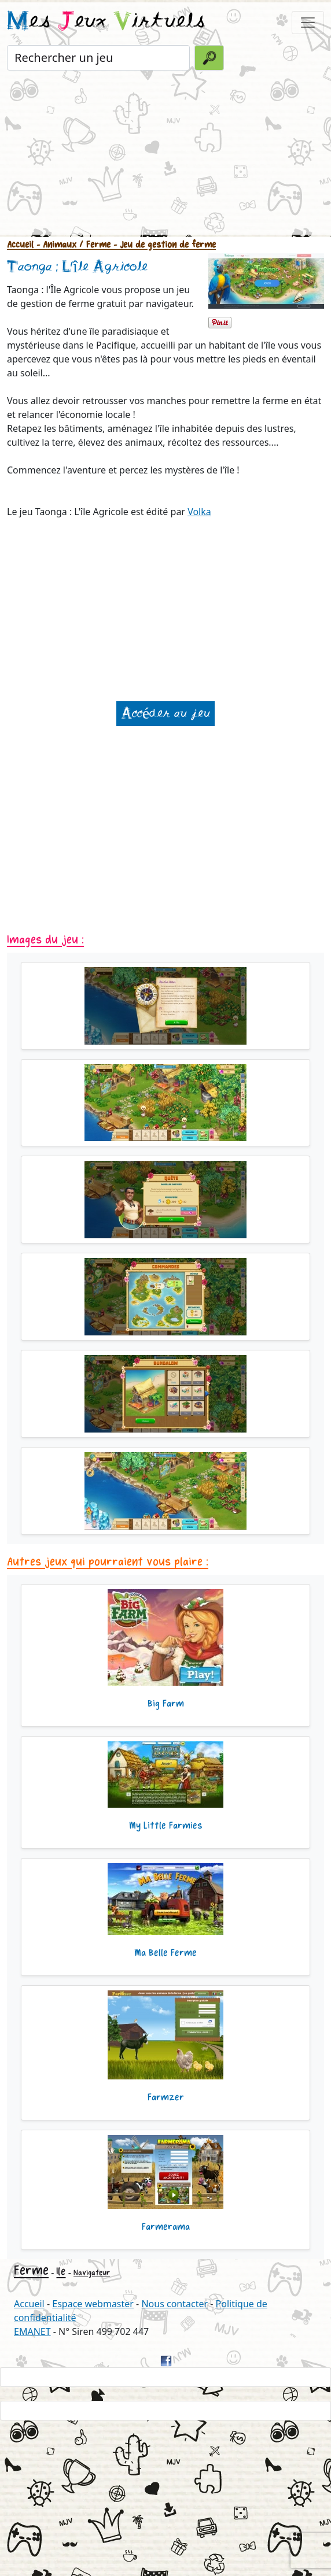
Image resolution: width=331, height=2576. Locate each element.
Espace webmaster (93, 2303)
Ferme (31, 2270)
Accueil (20, 245)
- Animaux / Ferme (72, 245)
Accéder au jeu (165, 713)
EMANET (32, 2331)
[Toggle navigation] (308, 22)
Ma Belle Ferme (165, 1952)
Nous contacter (174, 2303)
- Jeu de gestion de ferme (163, 245)
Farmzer (166, 2097)
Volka (199, 511)
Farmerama (166, 2226)
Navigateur (91, 2273)
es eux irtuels (106, 22)
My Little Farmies (166, 1825)
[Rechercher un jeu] (98, 58)
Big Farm (166, 1703)
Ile (60, 2271)
